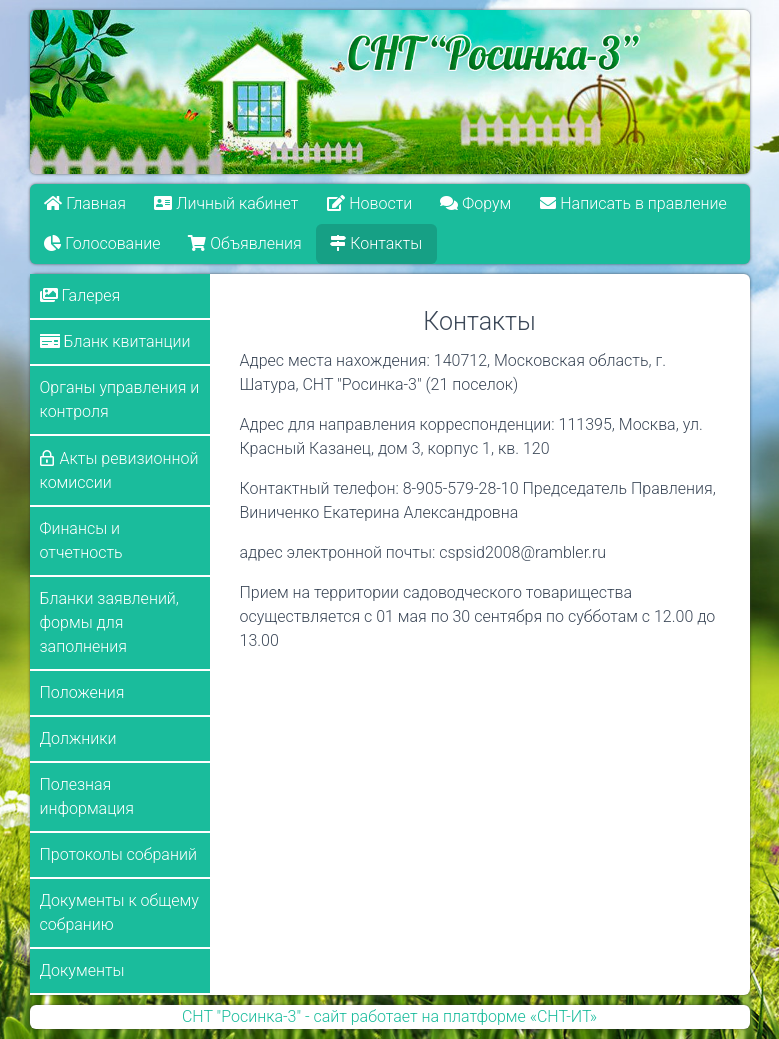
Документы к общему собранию (119, 912)
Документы (82, 970)
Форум (476, 203)
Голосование (102, 243)
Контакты (377, 243)
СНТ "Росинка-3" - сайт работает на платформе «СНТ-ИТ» (389, 1016)
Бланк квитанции (115, 341)
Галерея (80, 295)
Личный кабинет (226, 203)
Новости (369, 203)
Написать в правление (633, 203)
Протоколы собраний (118, 854)
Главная (85, 203)
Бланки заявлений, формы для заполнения (109, 622)
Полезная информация (87, 796)
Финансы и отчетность (81, 540)
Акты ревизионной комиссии (119, 470)
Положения (82, 692)
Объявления (245, 243)
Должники (78, 738)
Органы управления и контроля (120, 399)
